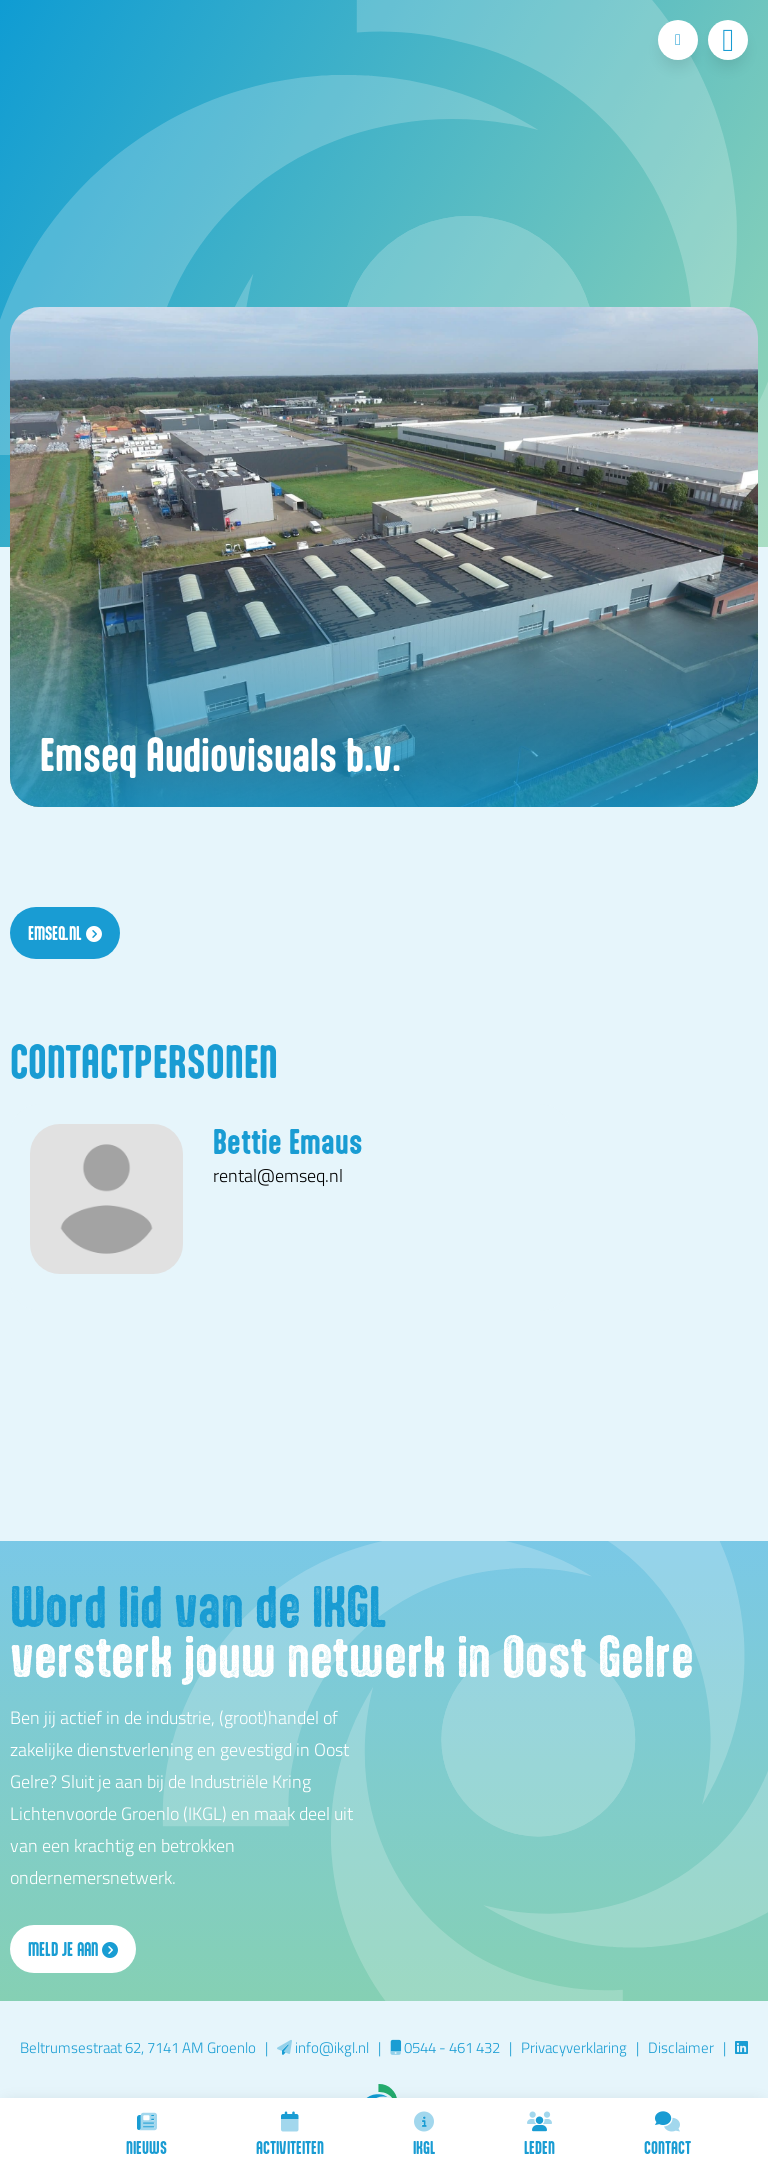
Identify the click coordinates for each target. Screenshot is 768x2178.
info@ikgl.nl (323, 2047)
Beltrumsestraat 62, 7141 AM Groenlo (138, 2047)
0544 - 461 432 (445, 2047)
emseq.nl (65, 933)
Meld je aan (73, 1949)
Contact (667, 2134)
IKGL (424, 2134)
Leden (539, 2134)
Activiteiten (290, 2134)
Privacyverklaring (574, 2047)
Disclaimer (681, 2047)
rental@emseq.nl (278, 1175)
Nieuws (146, 2134)
